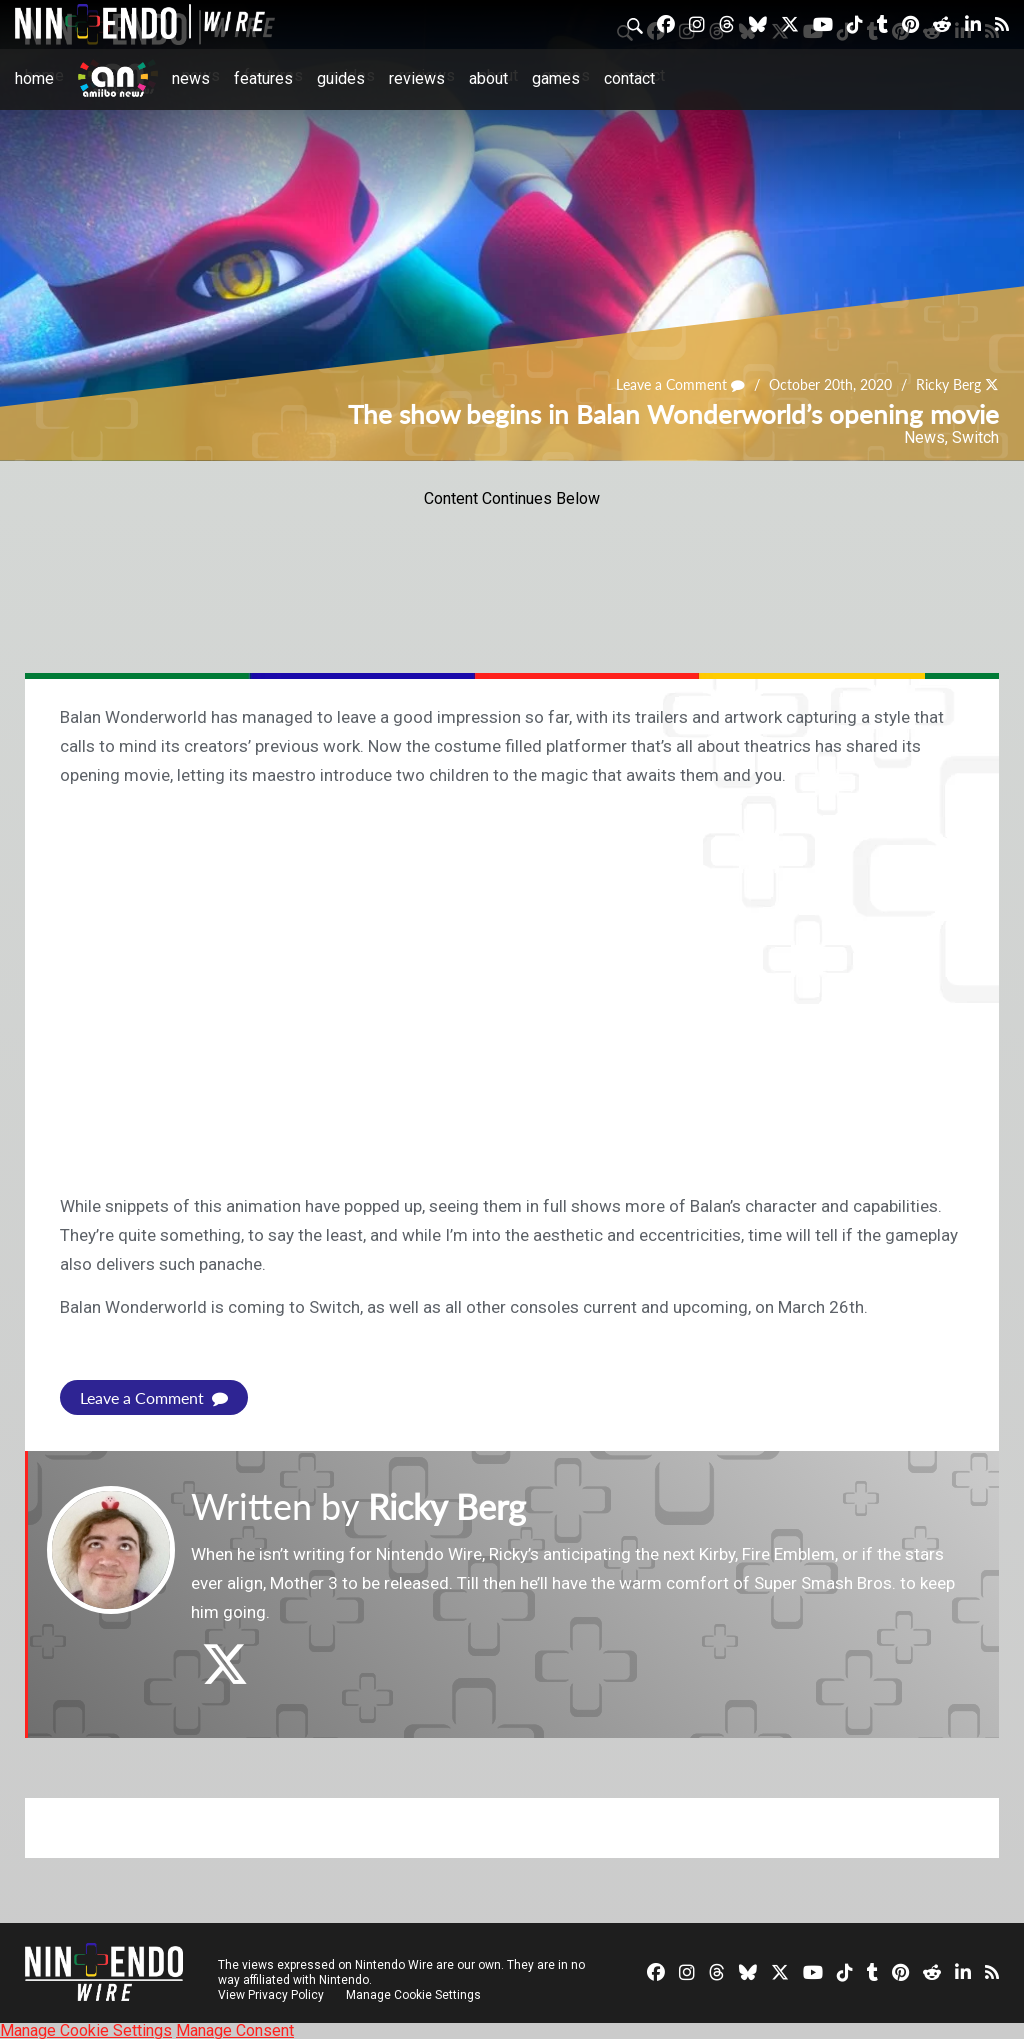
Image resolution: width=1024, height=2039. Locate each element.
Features (263, 78)
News (191, 78)
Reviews (417, 78)
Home (34, 78)
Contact (629, 78)
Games (556, 78)
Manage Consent (235, 2029)
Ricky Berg (948, 385)
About (488, 78)
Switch (975, 437)
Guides (341, 78)
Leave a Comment (681, 385)
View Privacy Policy (271, 1994)
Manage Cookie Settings (414, 1994)
